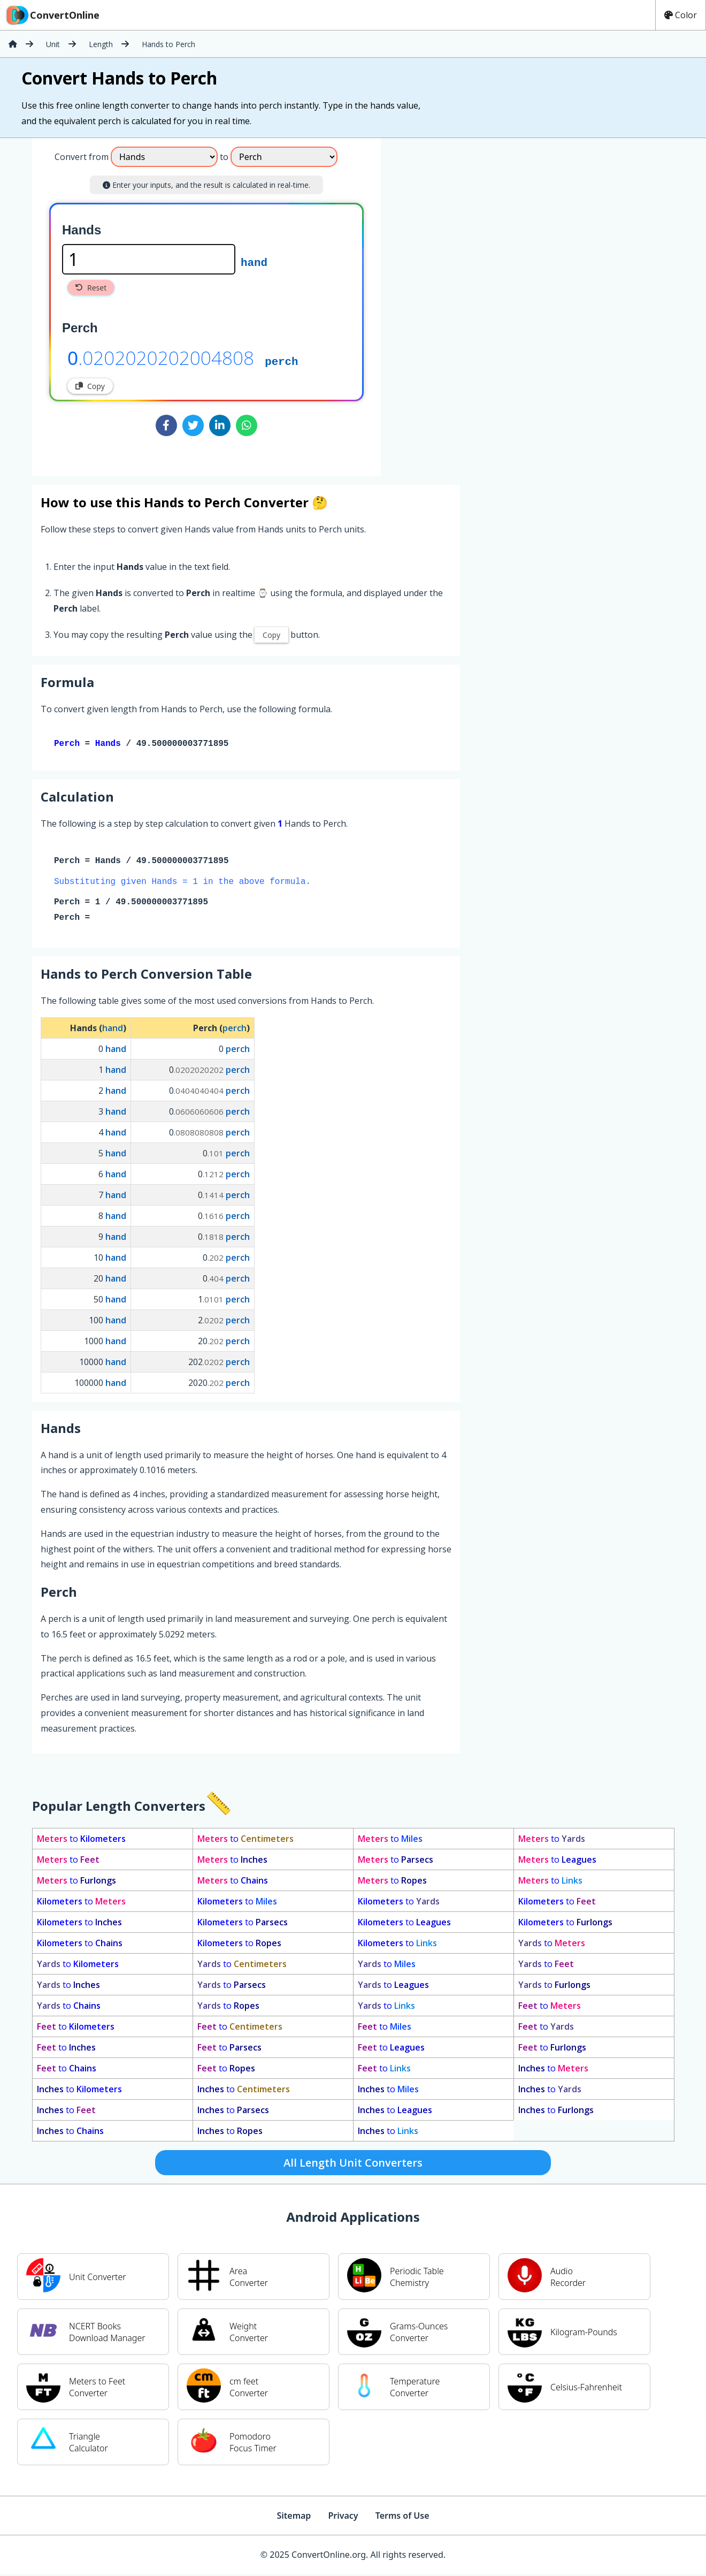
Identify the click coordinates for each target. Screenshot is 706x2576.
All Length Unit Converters (353, 2165)
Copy (90, 386)
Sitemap (294, 2518)
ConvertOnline (51, 15)
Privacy (343, 2518)
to (81, 1841)
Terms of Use (402, 2518)
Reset (90, 288)
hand (254, 261)
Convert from (82, 157)
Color (680, 15)
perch (281, 360)
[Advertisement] (469, 302)
